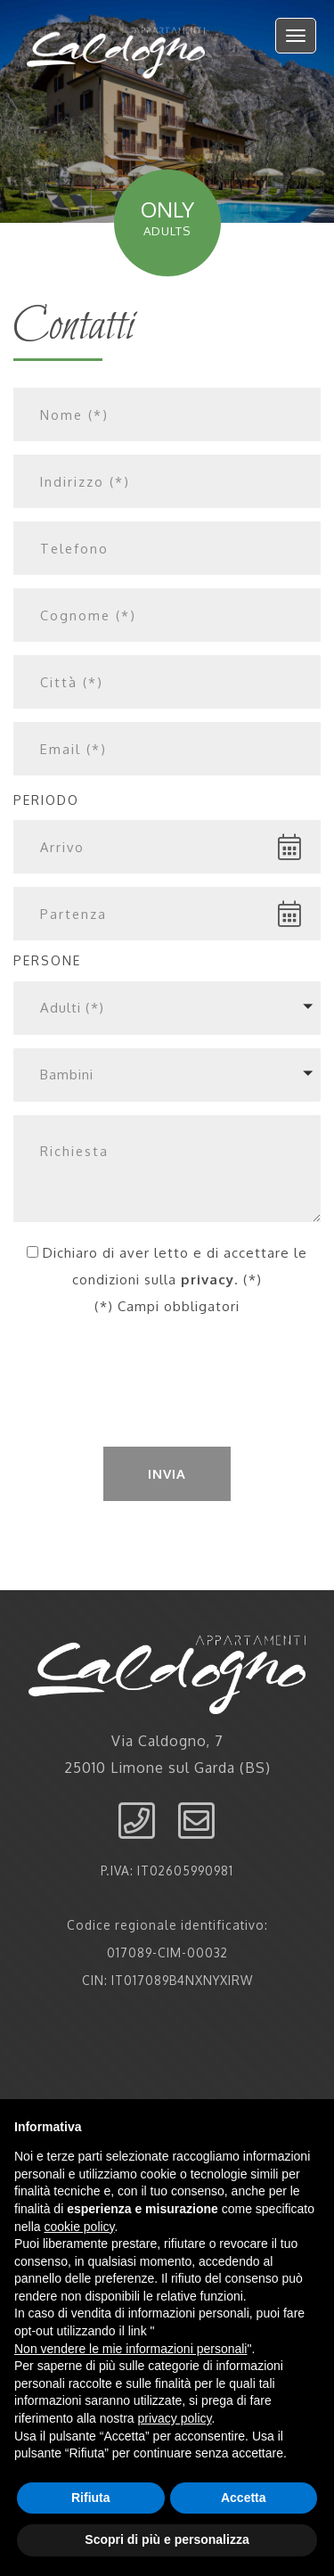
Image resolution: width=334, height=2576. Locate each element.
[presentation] (167, 1390)
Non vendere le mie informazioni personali (130, 2349)
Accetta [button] (243, 2497)
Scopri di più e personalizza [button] (166, 2539)
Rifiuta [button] (90, 2497)
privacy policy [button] (175, 2418)
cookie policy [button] (79, 2226)
